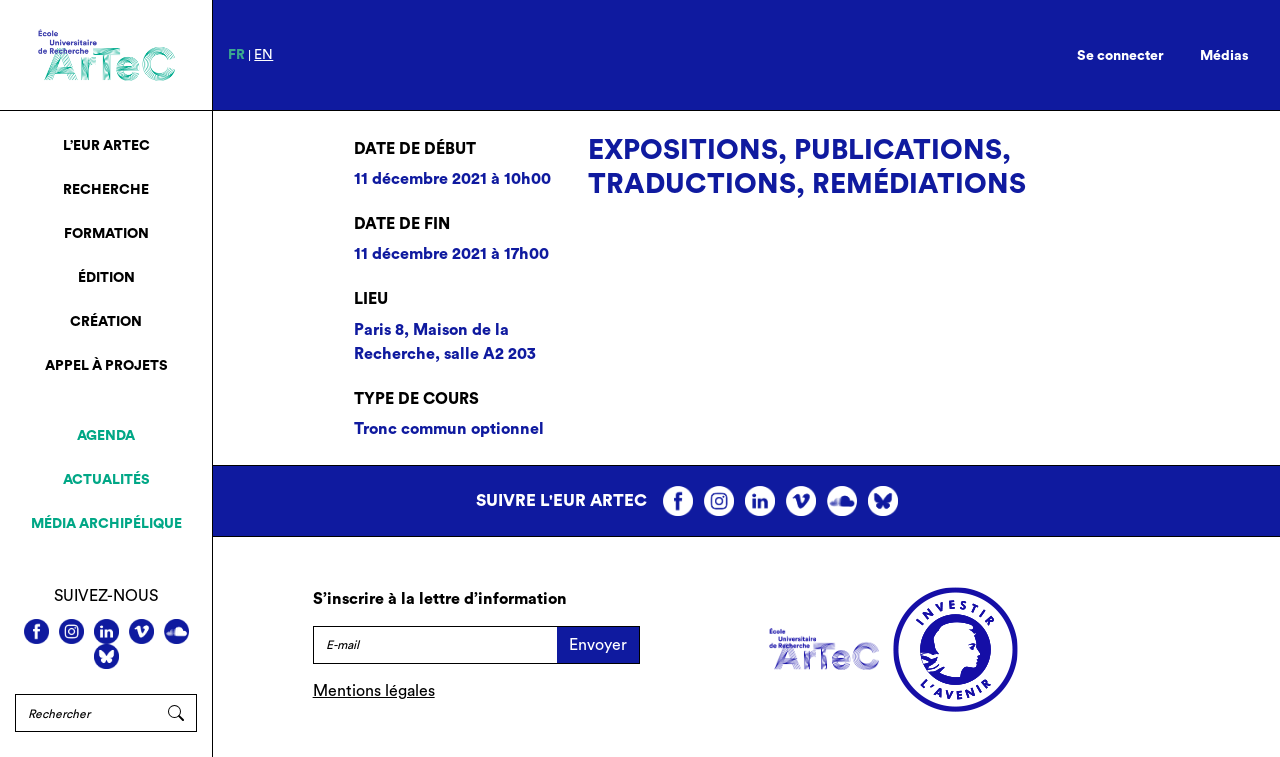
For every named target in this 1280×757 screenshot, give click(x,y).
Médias (1224, 56)
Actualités (106, 480)
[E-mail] (435, 645)
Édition (106, 278)
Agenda (106, 436)
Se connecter (1120, 56)
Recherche (106, 190)
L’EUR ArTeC (106, 146)
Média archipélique (106, 524)
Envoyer (598, 645)
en (263, 55)
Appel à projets (106, 366)
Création (106, 322)
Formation (106, 234)
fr (236, 55)
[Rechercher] (85, 713)
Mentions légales (374, 691)
